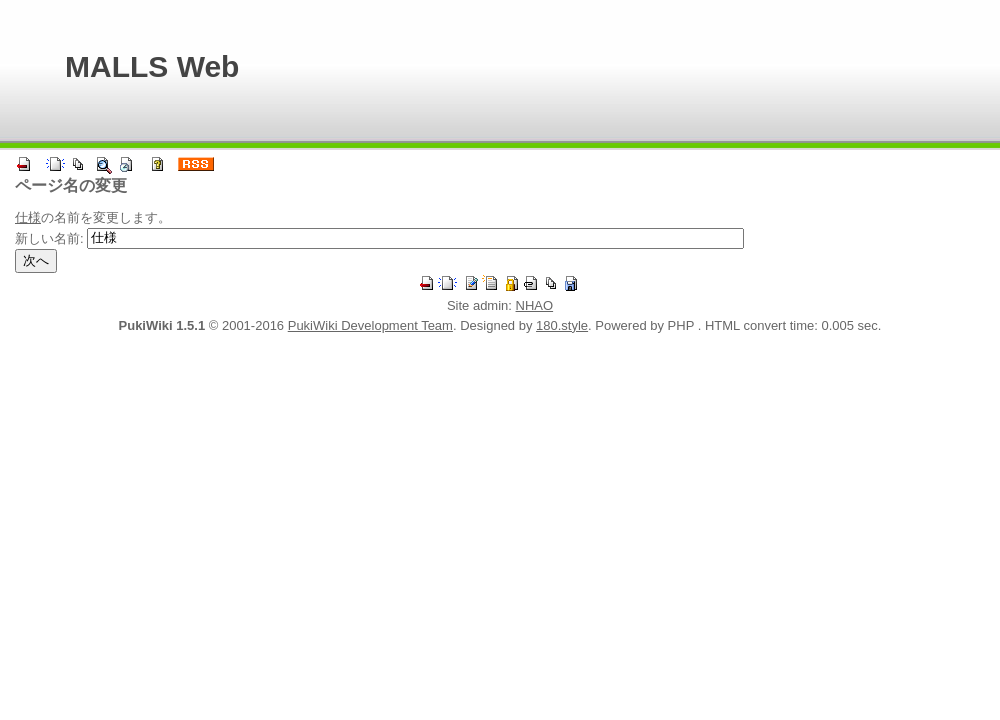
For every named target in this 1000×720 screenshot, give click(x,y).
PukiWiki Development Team (370, 325)
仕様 (28, 217)
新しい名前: (49, 237)
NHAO (535, 305)
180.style (562, 325)
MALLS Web (152, 66)
